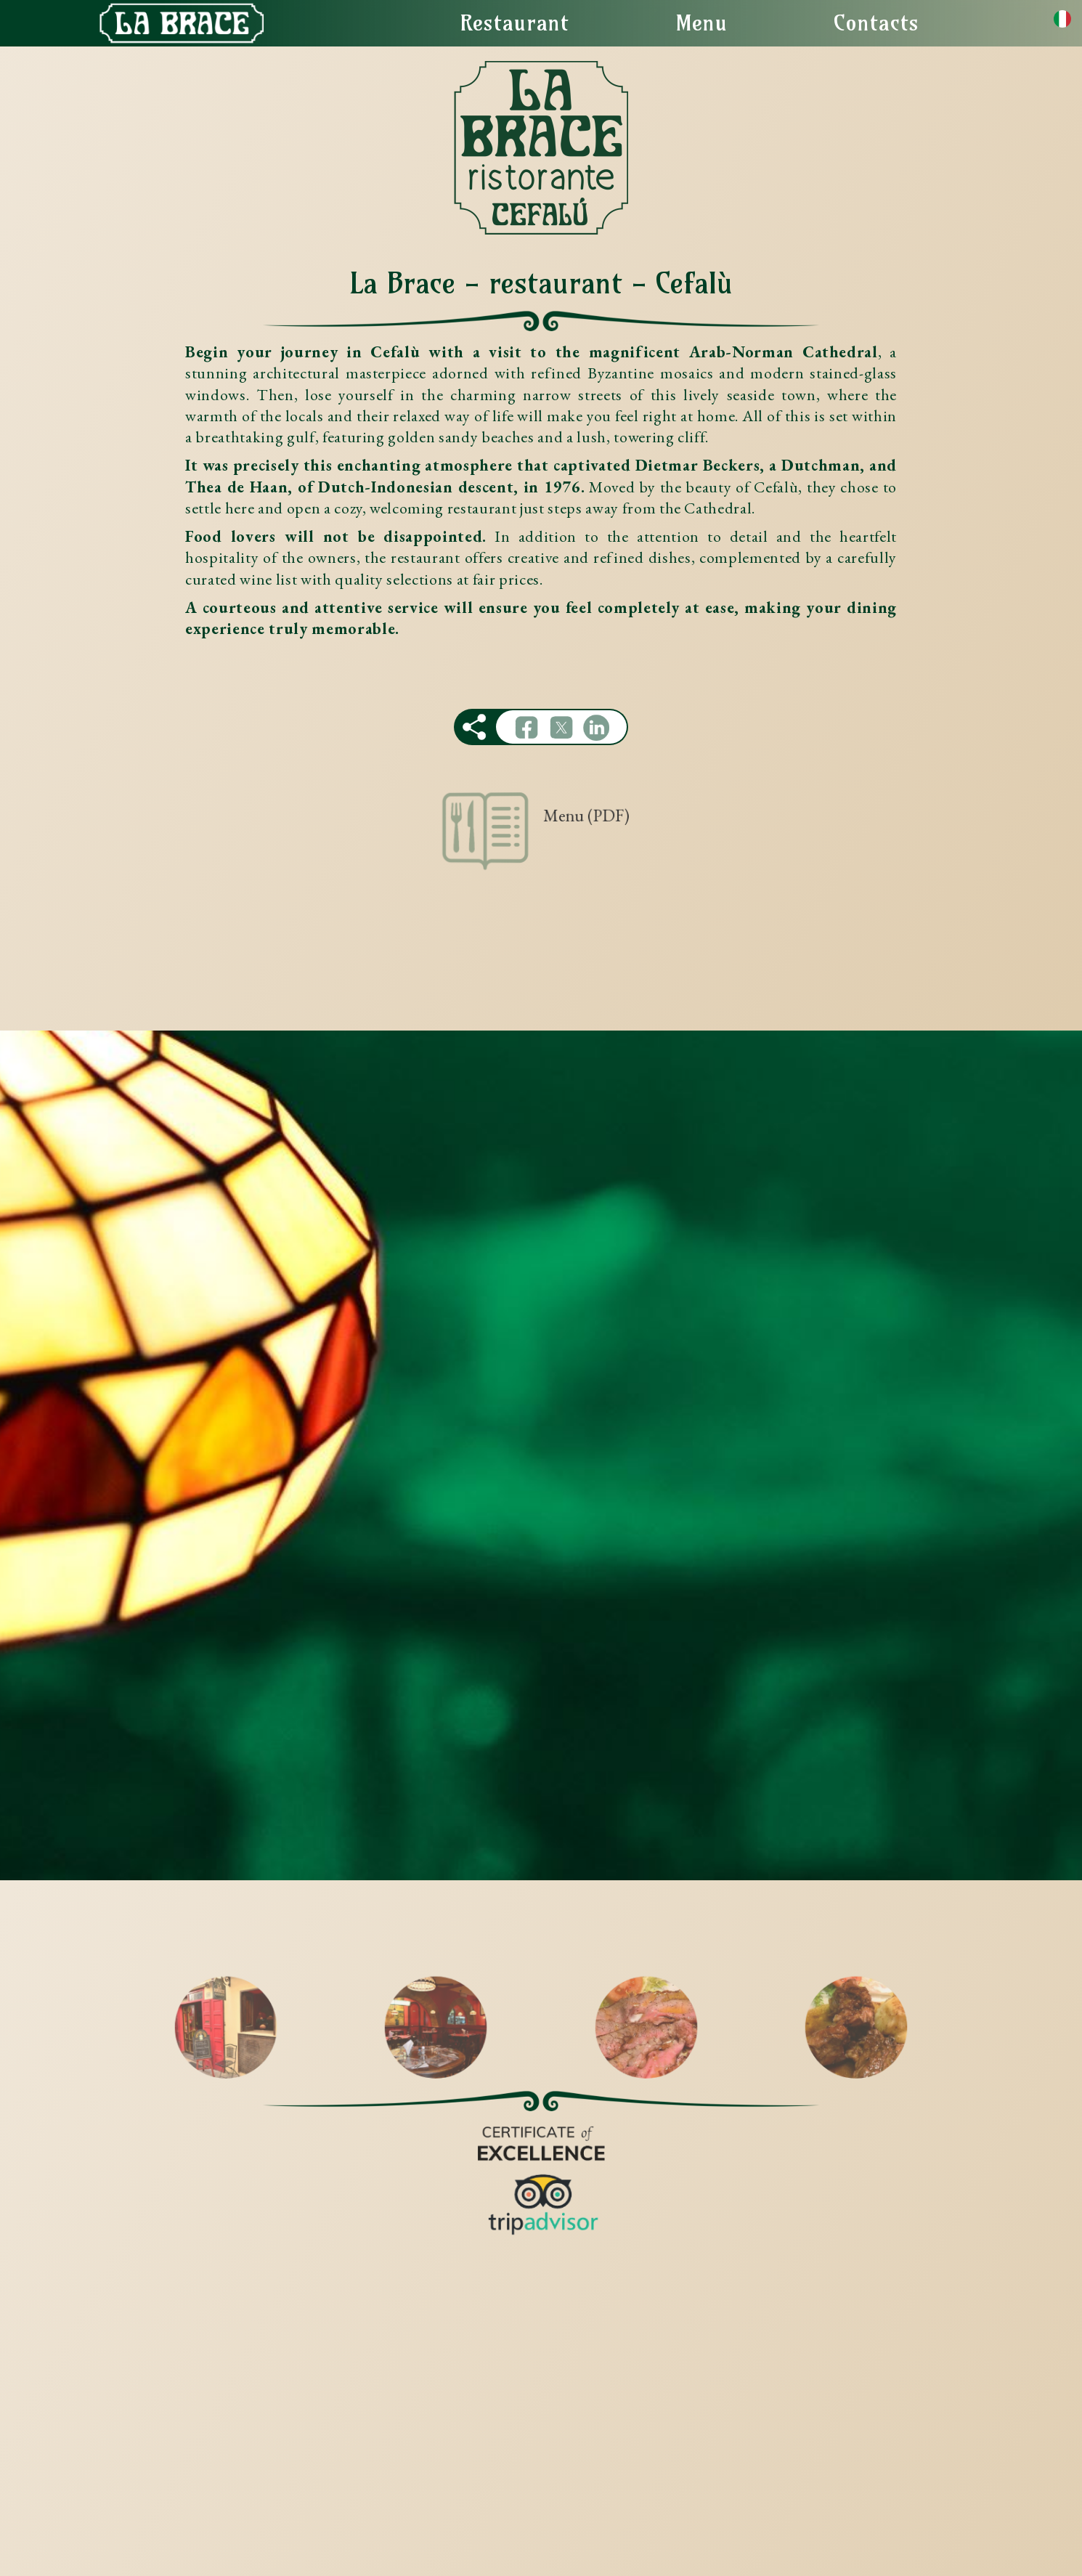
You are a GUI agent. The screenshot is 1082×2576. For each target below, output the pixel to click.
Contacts (876, 22)
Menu (701, 22)
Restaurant (514, 22)
